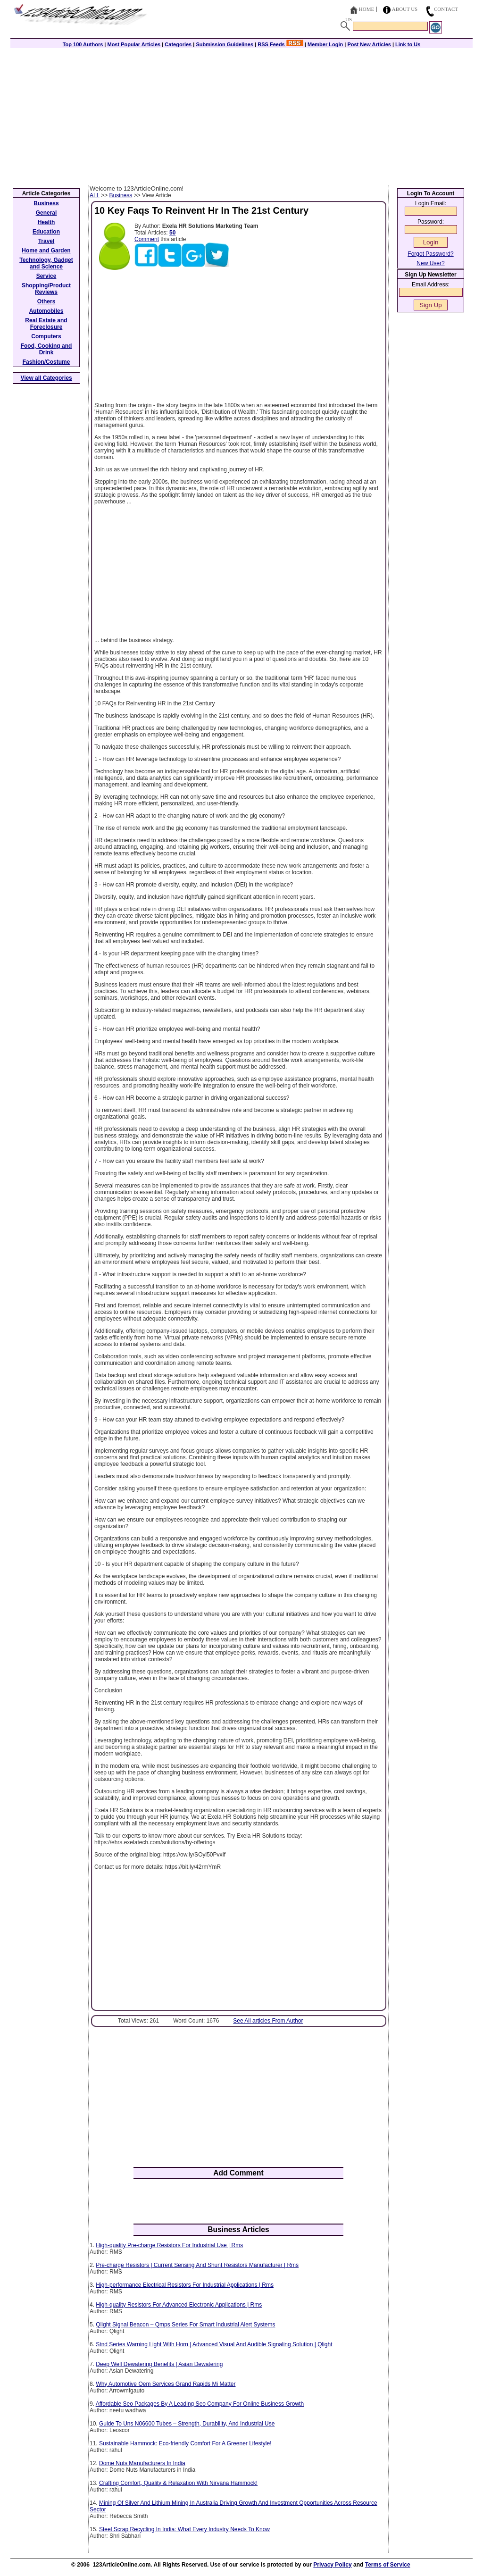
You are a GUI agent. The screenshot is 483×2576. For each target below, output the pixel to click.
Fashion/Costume (46, 362)
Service (46, 276)
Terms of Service (387, 2564)
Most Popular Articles (133, 44)
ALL (95, 195)
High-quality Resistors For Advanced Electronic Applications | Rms (179, 2304)
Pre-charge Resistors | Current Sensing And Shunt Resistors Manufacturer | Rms (197, 2265)
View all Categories (46, 378)
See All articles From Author (268, 2020)
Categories (178, 44)
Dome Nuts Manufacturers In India (142, 2463)
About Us (405, 9)
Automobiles (46, 311)
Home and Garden (46, 250)
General (46, 212)
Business (121, 195)
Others (46, 301)
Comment (146, 239)
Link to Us (407, 44)
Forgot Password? (430, 254)
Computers (46, 336)
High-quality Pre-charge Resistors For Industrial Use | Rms (169, 2245)
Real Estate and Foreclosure (46, 323)
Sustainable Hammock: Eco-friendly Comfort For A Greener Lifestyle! (185, 2443)
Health (46, 222)
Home (366, 9)
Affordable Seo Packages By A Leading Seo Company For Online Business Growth (200, 2403)
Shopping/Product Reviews (46, 288)
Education (46, 231)
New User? (430, 263)
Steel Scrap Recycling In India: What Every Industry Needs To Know (184, 2529)
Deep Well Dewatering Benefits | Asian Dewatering (159, 2364)
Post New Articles (369, 44)
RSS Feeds (280, 44)
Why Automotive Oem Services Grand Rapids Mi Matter (165, 2384)
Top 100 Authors (83, 44)
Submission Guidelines (224, 44)
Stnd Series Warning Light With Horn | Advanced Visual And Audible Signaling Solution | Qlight (214, 2344)
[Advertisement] (241, 114)
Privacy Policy (332, 2564)
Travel (46, 241)
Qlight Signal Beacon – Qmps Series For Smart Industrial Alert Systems (185, 2324)
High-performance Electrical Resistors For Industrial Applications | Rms (185, 2285)
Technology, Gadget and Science (46, 263)
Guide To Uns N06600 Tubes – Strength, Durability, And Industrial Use (187, 2423)
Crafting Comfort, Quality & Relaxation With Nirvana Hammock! (178, 2483)
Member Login (325, 44)
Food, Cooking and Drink (46, 349)
